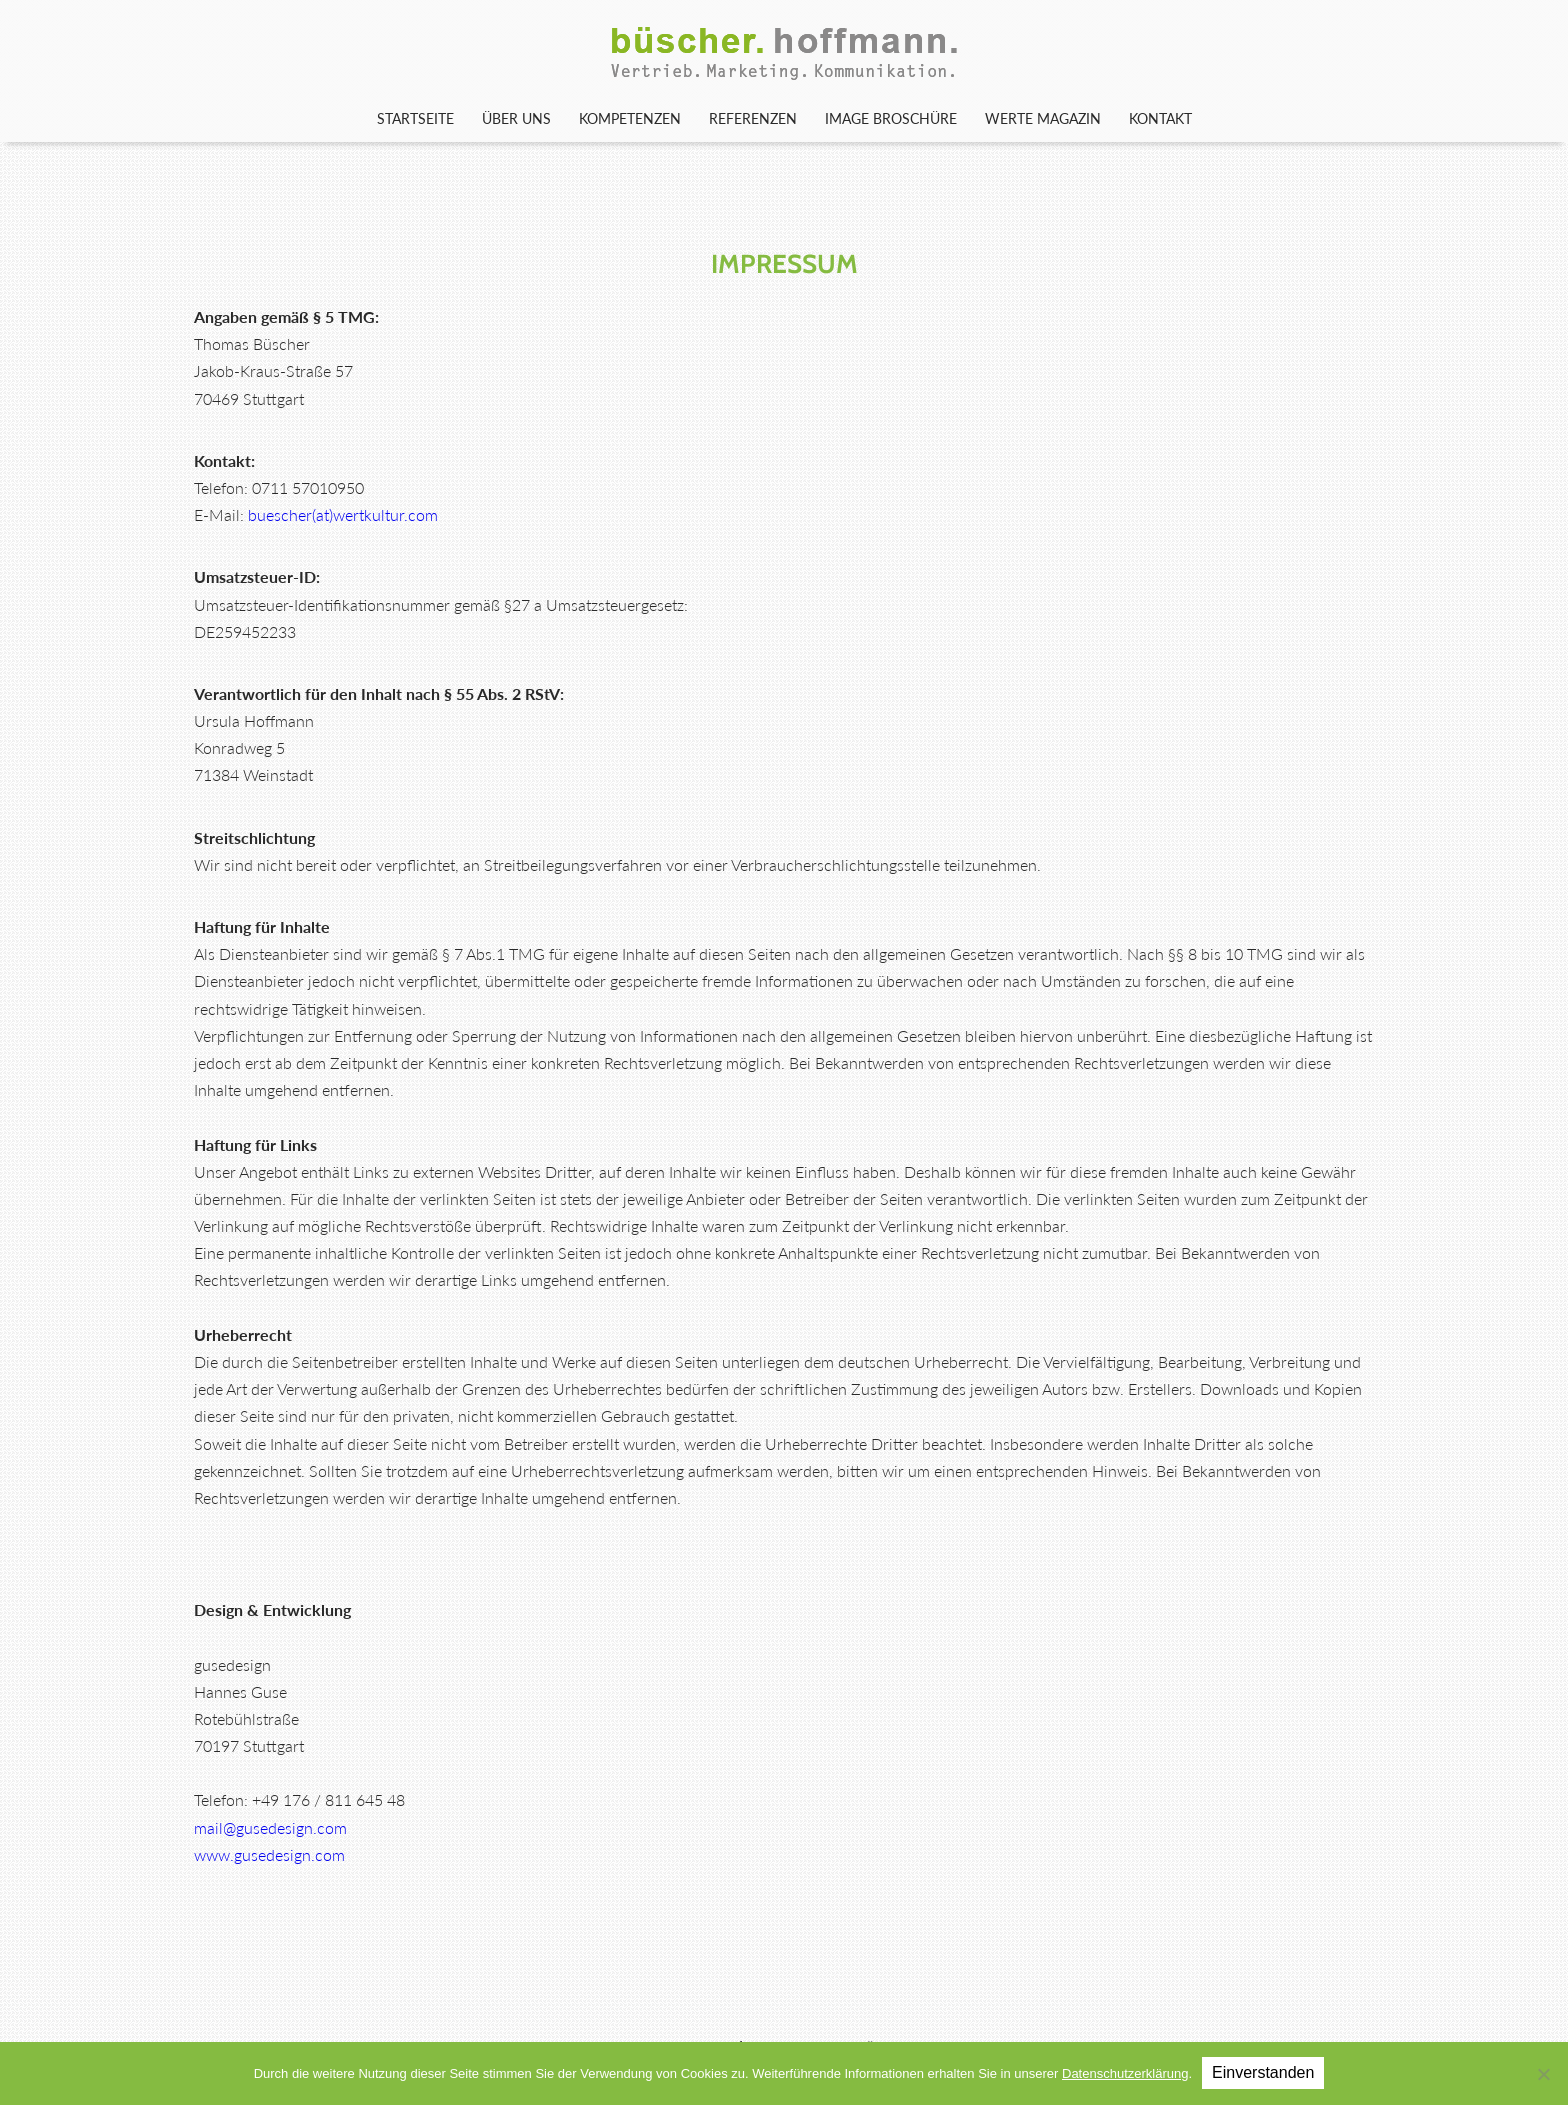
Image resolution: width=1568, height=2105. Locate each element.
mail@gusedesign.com (270, 1827)
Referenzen (753, 118)
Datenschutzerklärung (1125, 2073)
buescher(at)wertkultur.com (343, 514)
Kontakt (1160, 118)
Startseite (415, 118)
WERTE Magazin (1043, 118)
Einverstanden (1263, 2072)
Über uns (516, 118)
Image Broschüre (891, 118)
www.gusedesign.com (269, 1854)
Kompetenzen (630, 118)
